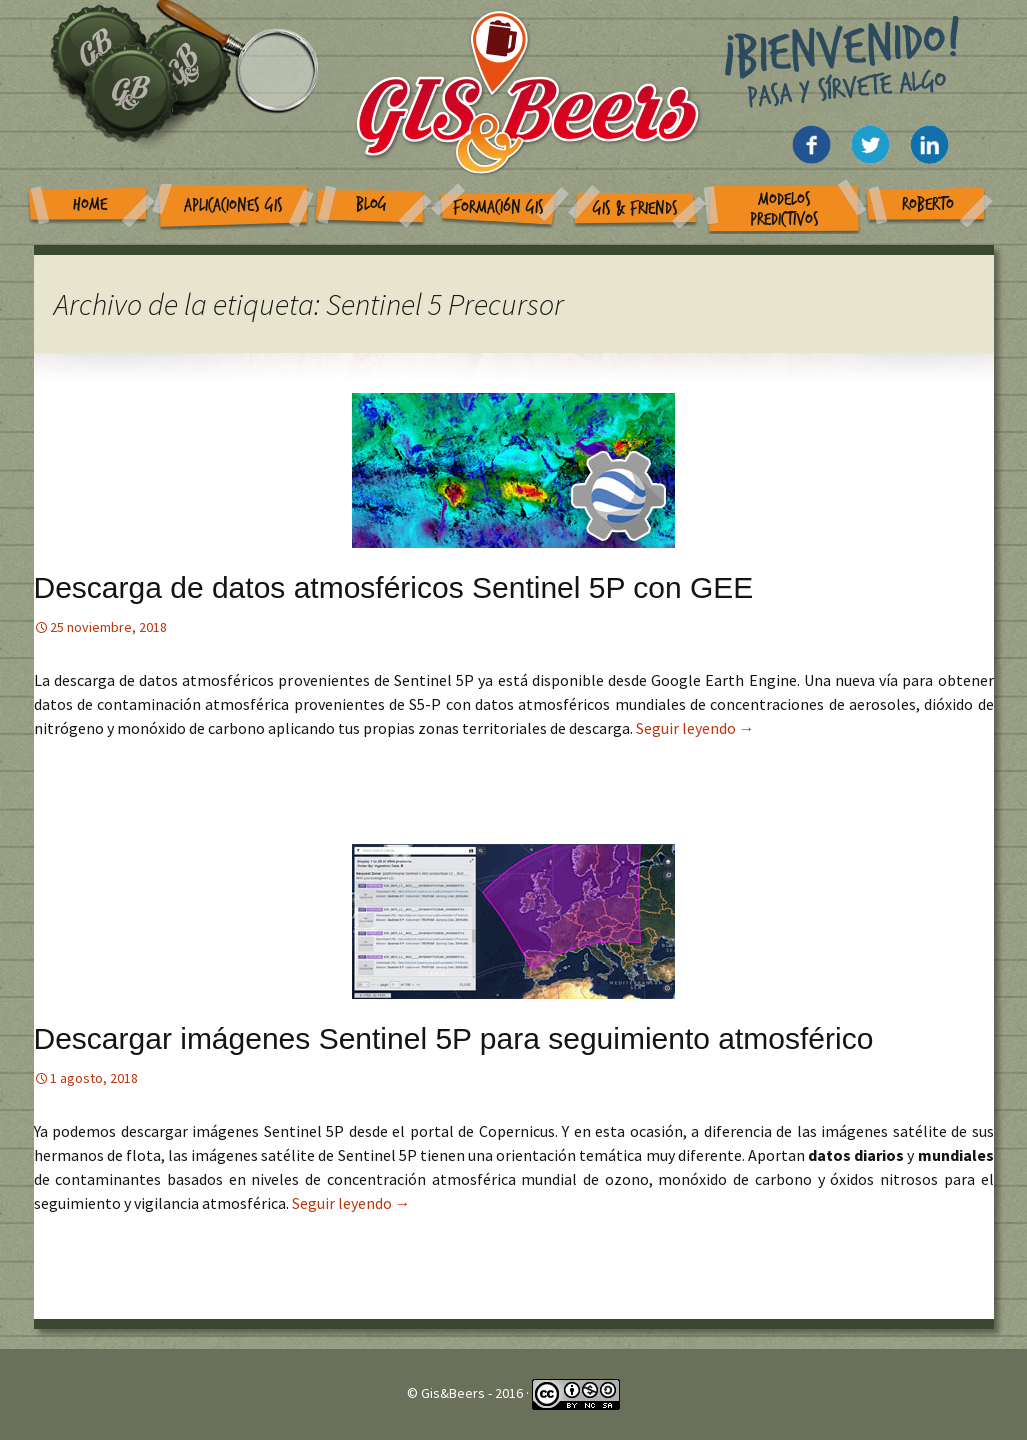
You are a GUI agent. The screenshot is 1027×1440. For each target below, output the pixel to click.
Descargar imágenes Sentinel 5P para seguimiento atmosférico (454, 1038)
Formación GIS (498, 207)
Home (90, 204)
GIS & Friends (635, 208)
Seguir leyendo (695, 728)
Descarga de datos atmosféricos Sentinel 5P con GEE (394, 587)
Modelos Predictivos (784, 209)
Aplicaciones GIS (233, 205)
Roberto (928, 204)
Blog (371, 204)
